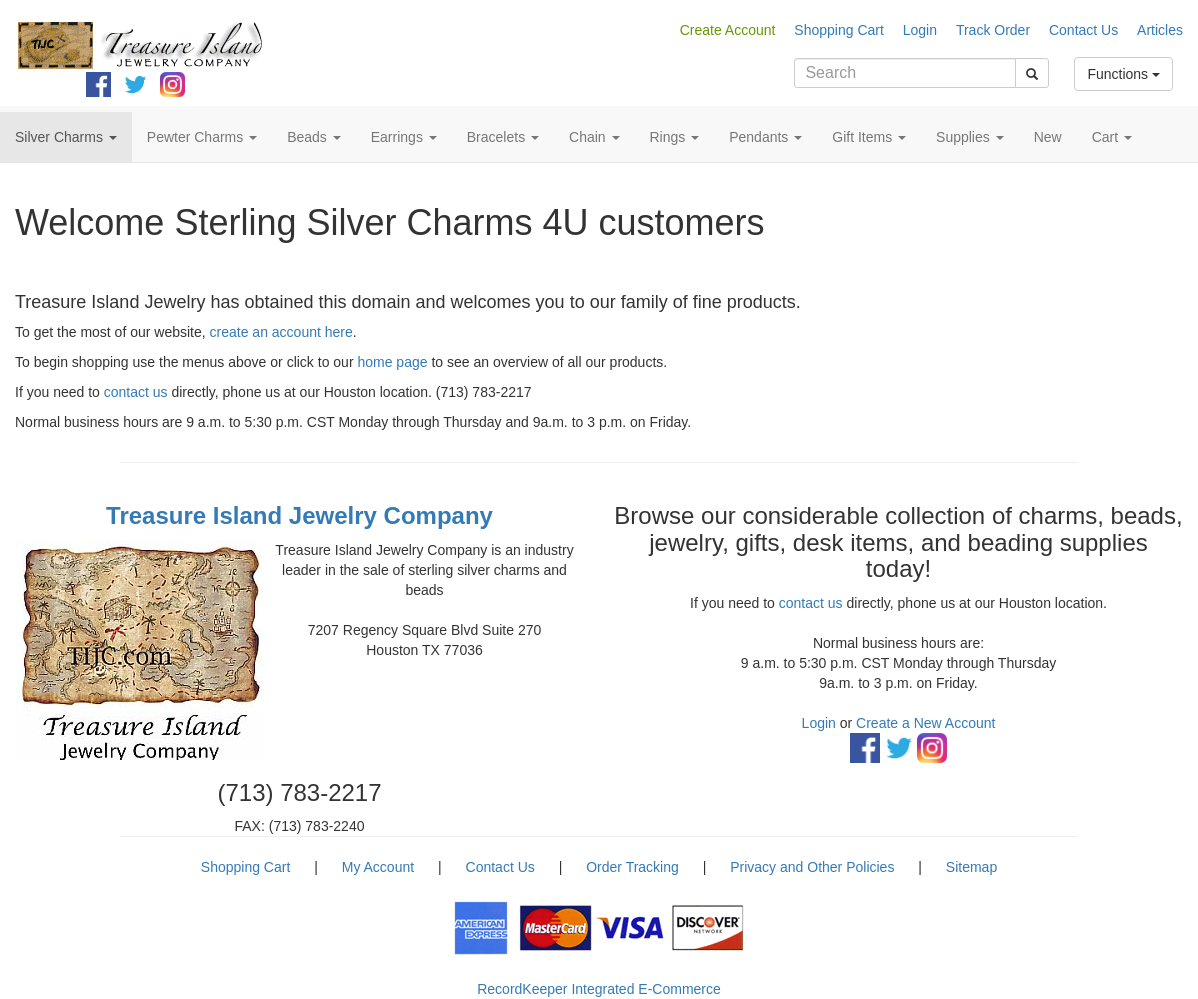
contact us (136, 392)
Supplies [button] (970, 137)
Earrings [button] (404, 137)
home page (392, 362)
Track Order (993, 30)
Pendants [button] (765, 137)
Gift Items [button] (869, 137)
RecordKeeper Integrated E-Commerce (599, 989)
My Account (378, 867)
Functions (1123, 74)
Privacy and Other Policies (812, 867)
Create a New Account (925, 723)
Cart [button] (1112, 137)
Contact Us (1083, 30)
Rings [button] (675, 137)
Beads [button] (314, 137)
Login (920, 30)
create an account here (281, 332)
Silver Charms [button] (66, 137)
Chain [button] (594, 137)
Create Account (728, 30)
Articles (1160, 30)
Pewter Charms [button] (202, 137)
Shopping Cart (839, 30)
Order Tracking (632, 867)
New (1048, 137)
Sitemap (971, 867)
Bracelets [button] (503, 137)
